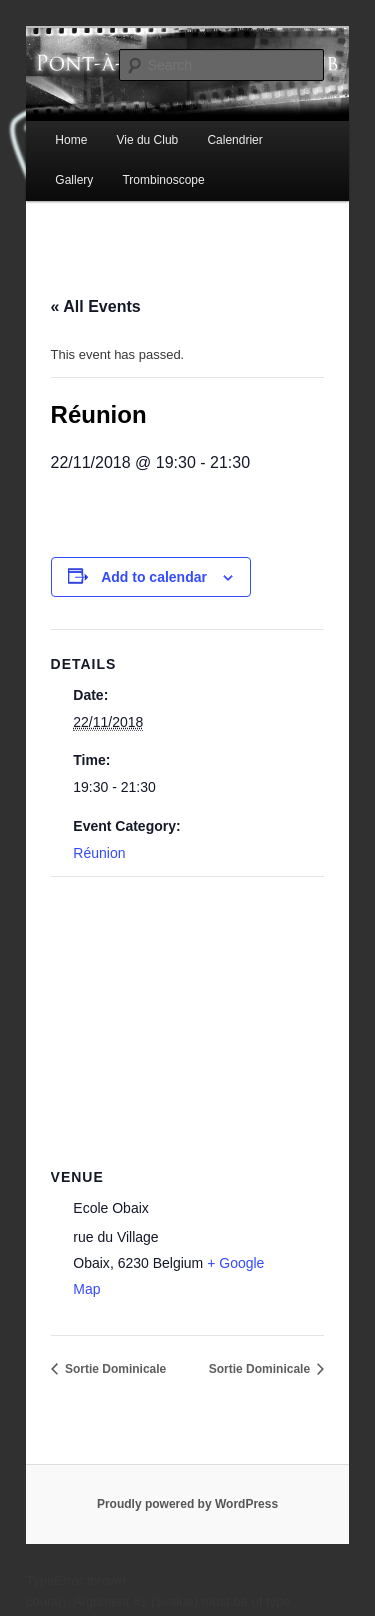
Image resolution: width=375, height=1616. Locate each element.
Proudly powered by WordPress (187, 1504)
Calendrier (234, 140)
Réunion (99, 853)
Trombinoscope (163, 180)
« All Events (96, 306)
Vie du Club (147, 140)
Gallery (74, 180)
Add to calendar (154, 577)
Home (71, 140)
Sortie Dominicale (114, 1369)
